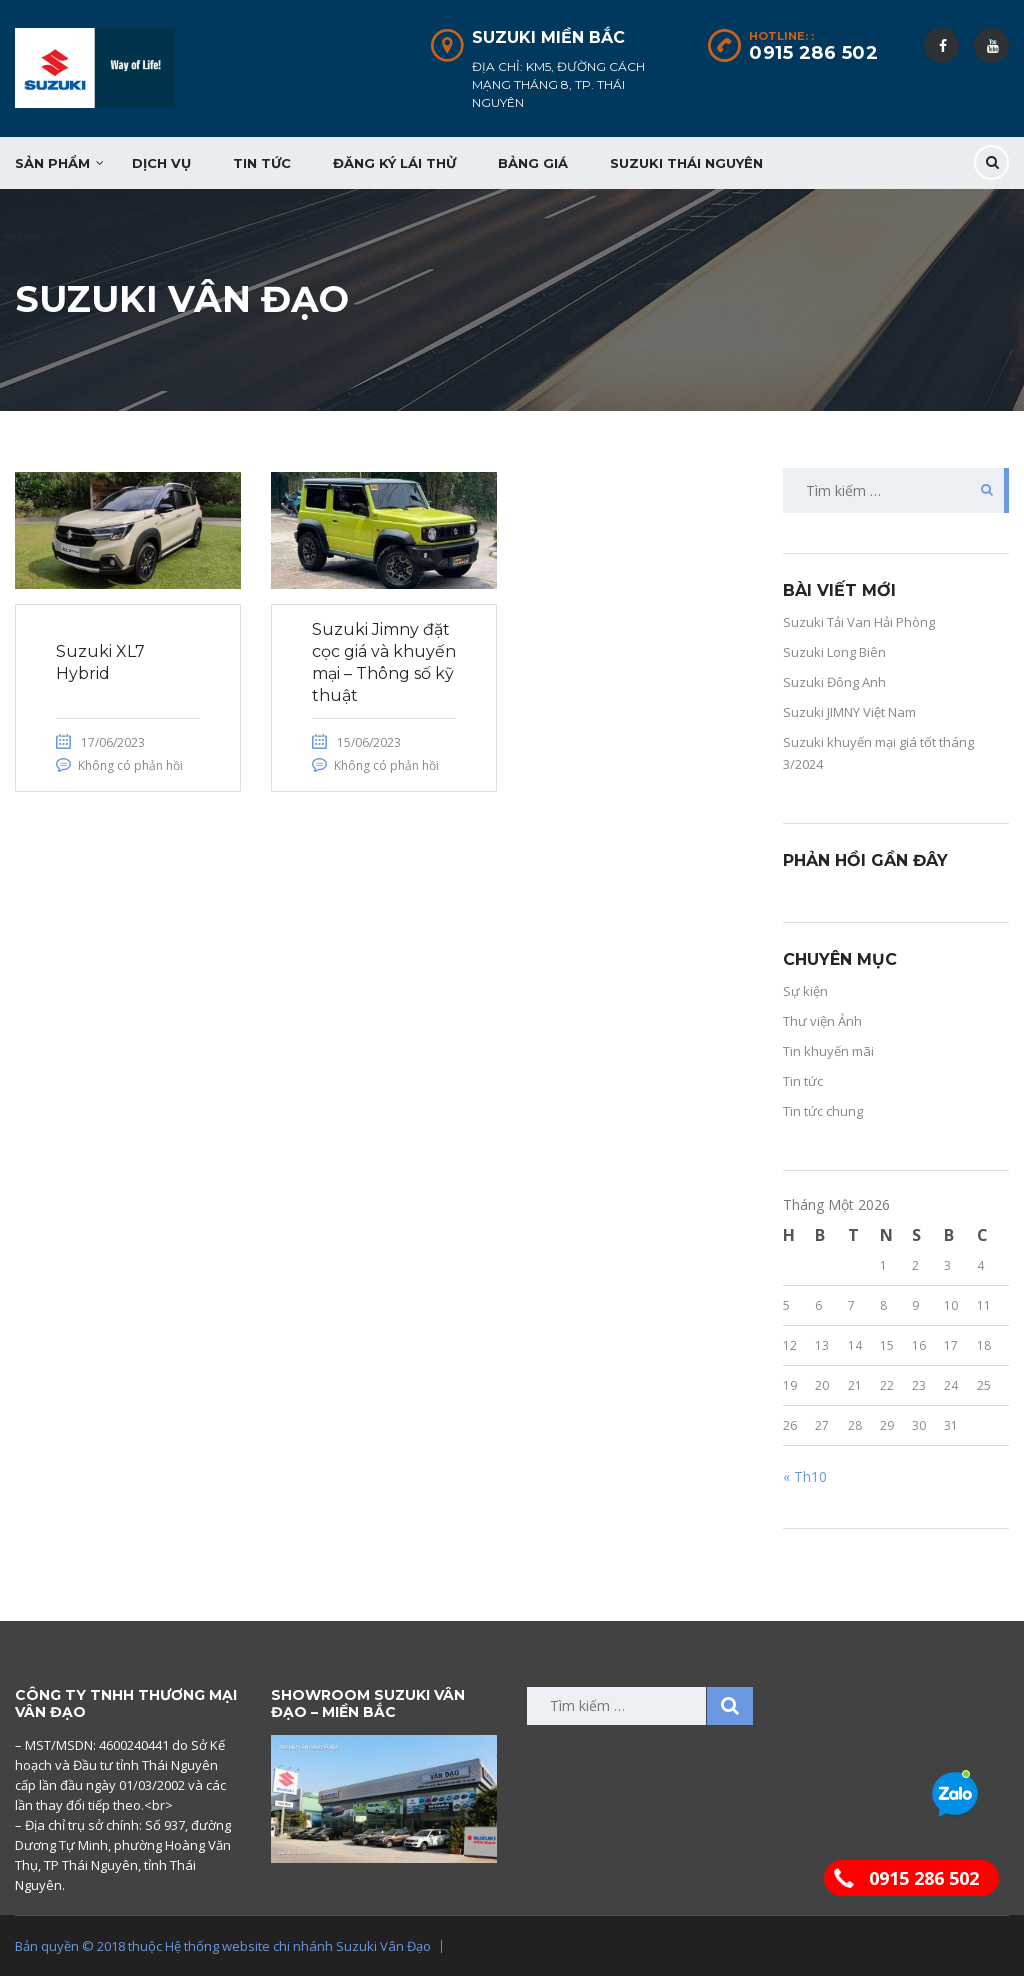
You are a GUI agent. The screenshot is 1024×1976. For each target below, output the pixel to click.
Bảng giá (533, 163)
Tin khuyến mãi (828, 1051)
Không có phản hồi (130, 765)
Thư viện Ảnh (822, 1021)
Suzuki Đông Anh (834, 682)
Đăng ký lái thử (394, 163)
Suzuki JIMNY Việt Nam (849, 712)
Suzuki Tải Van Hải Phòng (859, 622)
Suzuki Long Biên (834, 652)
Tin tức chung (823, 1111)
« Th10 (805, 1476)
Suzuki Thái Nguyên (686, 163)
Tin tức (262, 163)
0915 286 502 (813, 53)
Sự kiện (805, 991)
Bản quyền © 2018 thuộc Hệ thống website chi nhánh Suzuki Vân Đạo (223, 1946)
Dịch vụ (161, 163)
